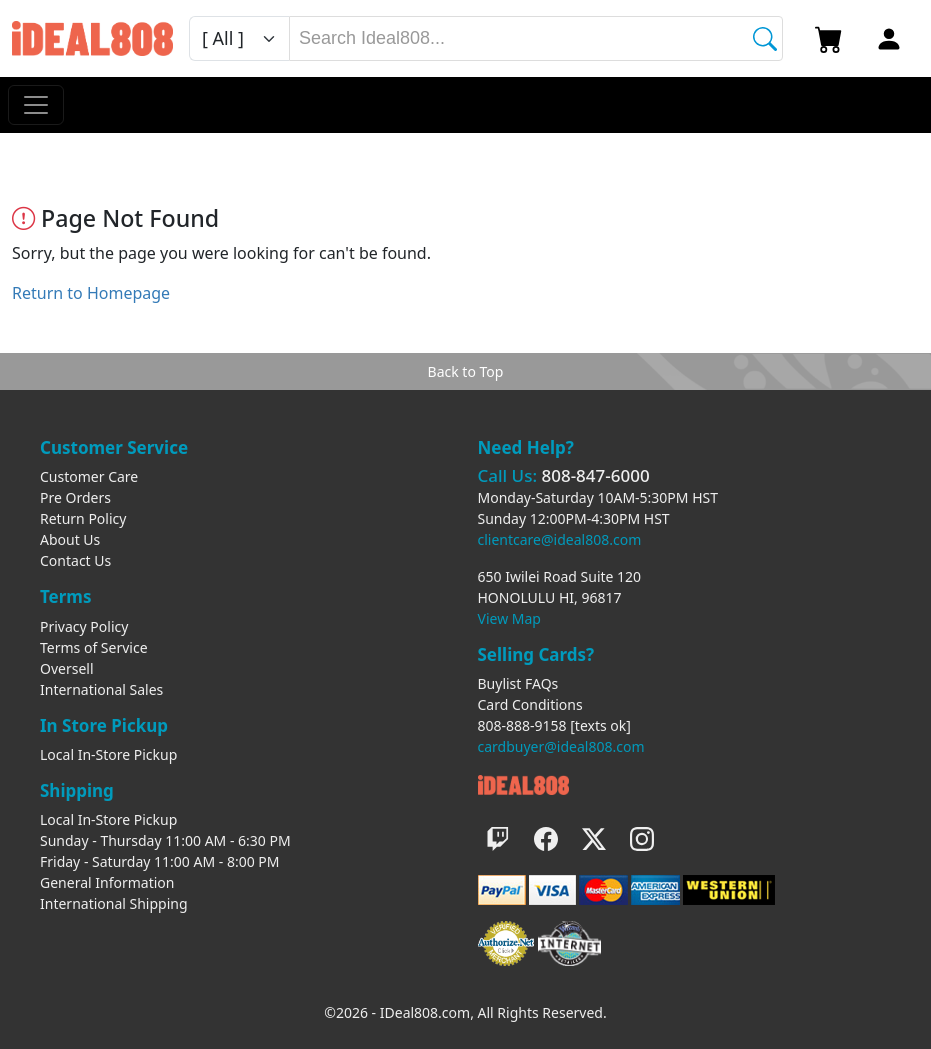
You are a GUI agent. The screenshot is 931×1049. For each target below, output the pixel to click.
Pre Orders (75, 497)
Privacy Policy (84, 626)
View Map (509, 618)
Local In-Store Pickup (108, 754)
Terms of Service (94, 647)
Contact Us (75, 560)
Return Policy (83, 518)
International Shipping (114, 903)
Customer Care (89, 476)
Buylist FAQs (518, 683)
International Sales (101, 689)
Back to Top (466, 371)
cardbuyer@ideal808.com (561, 746)
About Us (70, 539)
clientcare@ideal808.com (560, 539)
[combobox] (536, 38)
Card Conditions (530, 704)
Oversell (67, 668)
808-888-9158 (522, 725)
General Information (107, 882)
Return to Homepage (91, 293)
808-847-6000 (595, 475)
